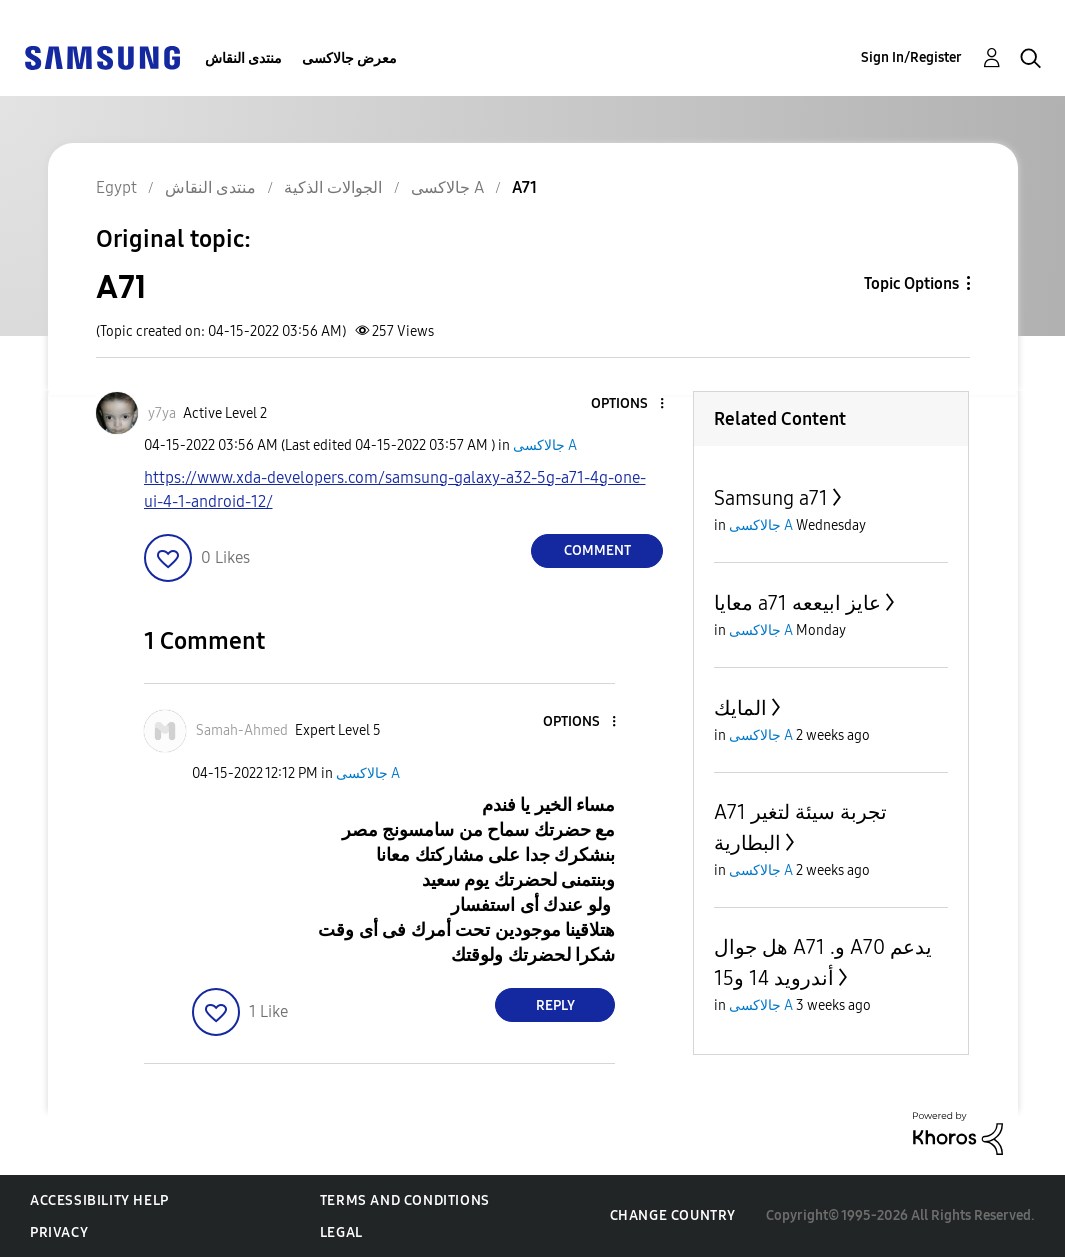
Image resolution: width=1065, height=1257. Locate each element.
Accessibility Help (99, 1200)
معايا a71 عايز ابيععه (797, 603)
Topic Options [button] (911, 283)
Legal (341, 1232)
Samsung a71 (771, 498)
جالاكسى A (545, 445)
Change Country (673, 1215)
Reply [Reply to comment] (555, 1005)
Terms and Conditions (405, 1200)
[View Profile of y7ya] (162, 413)
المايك (740, 708)
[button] (629, 404)
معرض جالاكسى (349, 58)
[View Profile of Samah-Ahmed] (242, 730)
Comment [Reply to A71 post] (597, 550)
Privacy (59, 1232)
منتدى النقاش (243, 58)
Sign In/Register (911, 57)
